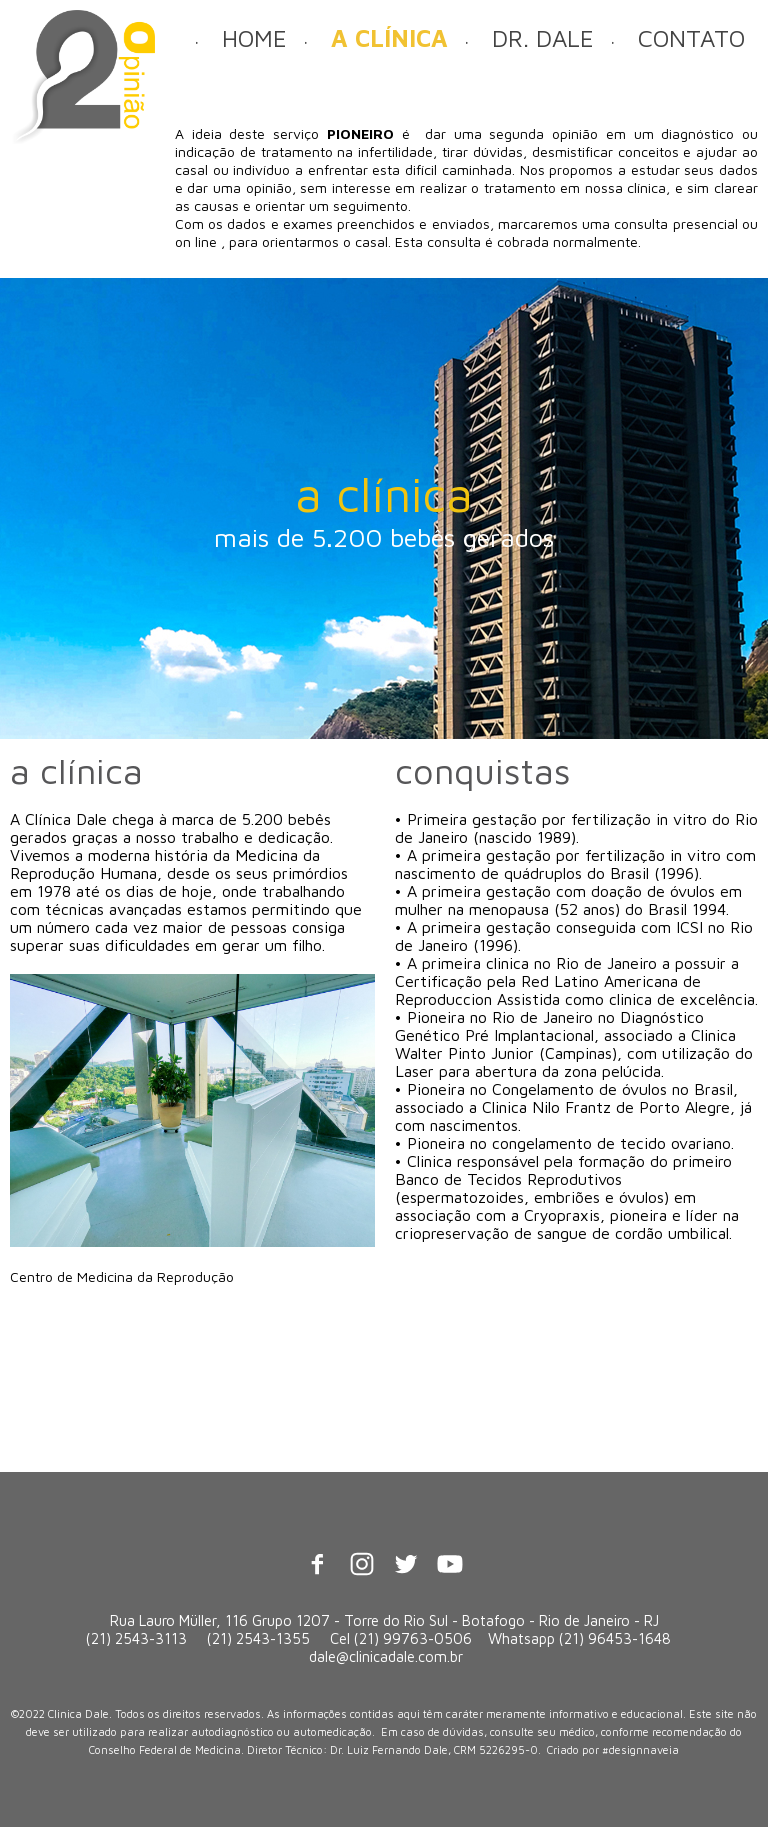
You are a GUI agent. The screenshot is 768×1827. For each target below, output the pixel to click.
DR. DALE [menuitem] (543, 38)
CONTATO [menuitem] (691, 38)
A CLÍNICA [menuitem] (389, 38)
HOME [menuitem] (254, 38)
